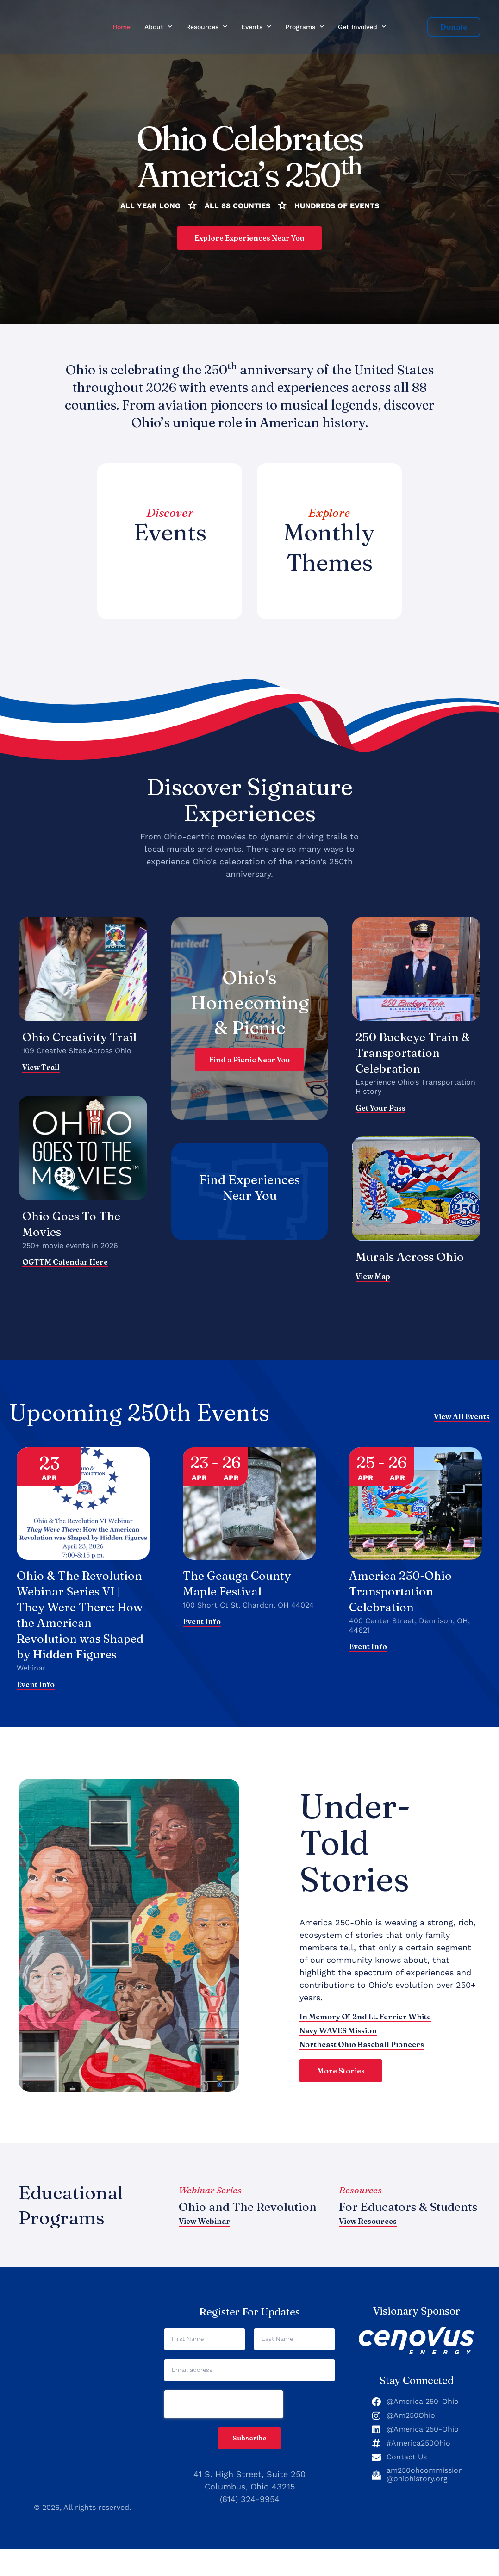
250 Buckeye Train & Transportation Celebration (411, 1054)
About (158, 27)
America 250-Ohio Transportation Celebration (403, 1593)
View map (373, 1278)
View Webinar (204, 2251)
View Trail (41, 1069)
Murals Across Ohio (413, 1258)
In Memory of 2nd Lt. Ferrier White (365, 2033)
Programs (304, 27)
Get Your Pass (380, 1110)
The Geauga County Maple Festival (241, 1585)
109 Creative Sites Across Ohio (76, 1053)
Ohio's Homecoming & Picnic (250, 1004)
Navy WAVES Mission (338, 2047)
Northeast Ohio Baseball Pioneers (361, 2061)
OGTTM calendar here (65, 1264)
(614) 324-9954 (250, 2526)
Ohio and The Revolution (218, 2228)
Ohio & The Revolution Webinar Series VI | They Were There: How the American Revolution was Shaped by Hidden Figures (83, 1625)
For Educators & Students (386, 2228)
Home (121, 27)
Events (256, 27)
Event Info (36, 1703)
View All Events (462, 1419)
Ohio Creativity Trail (82, 1039)
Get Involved (362, 27)
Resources (206, 27)
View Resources (368, 2251)
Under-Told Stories (355, 1859)
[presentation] (223, 2431)
